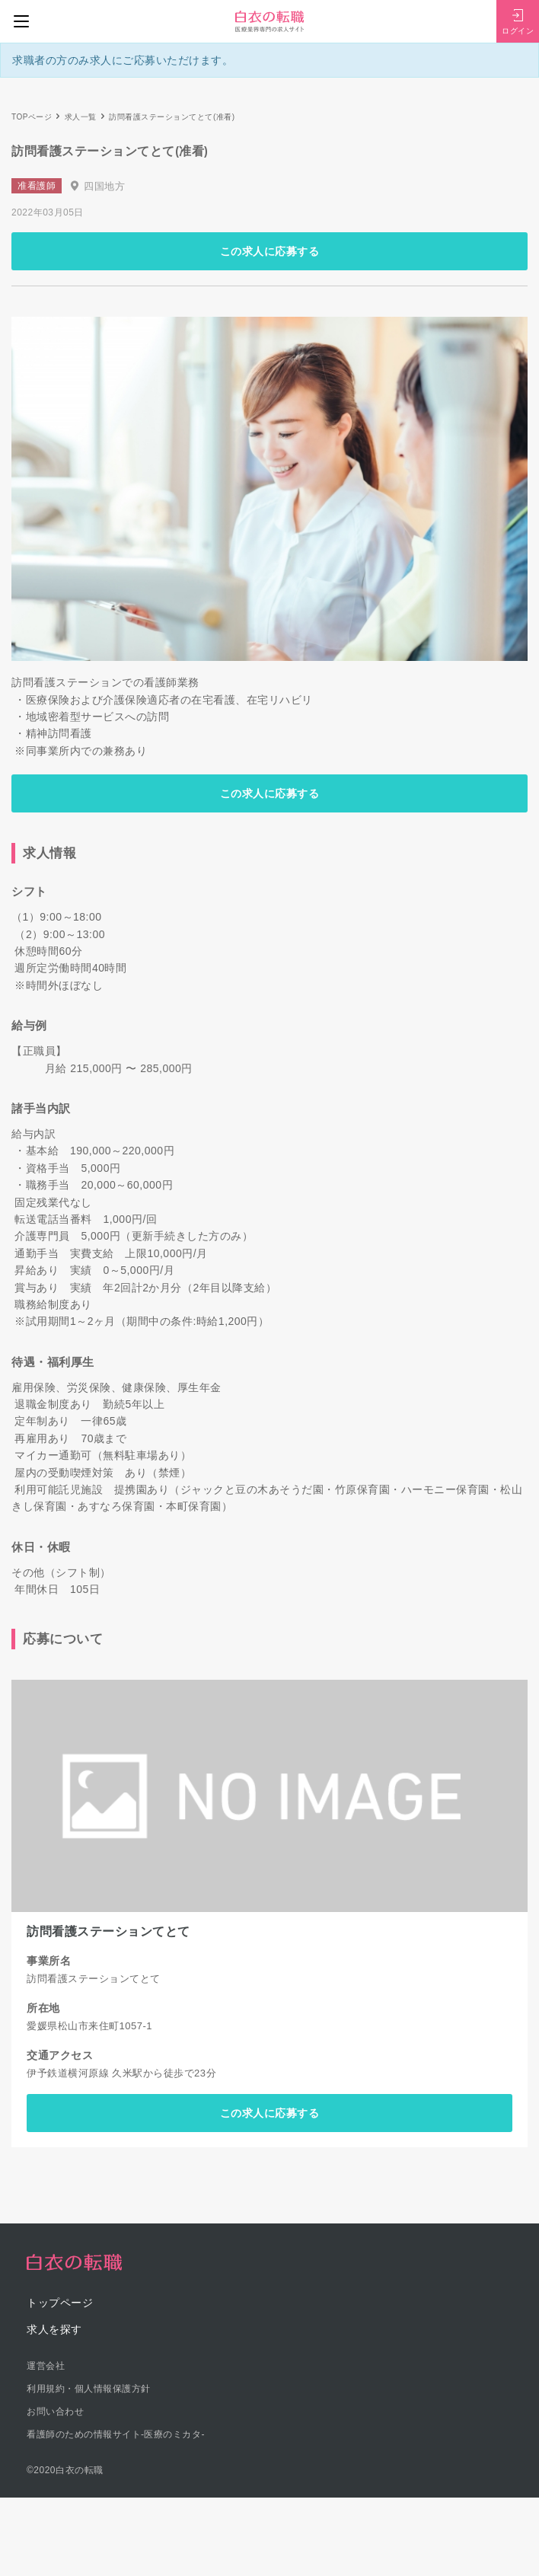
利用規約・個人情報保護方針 (89, 2388)
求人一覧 (81, 117)
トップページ (60, 2303)
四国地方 (104, 186)
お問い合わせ (55, 2411)
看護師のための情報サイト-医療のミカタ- (116, 2434)
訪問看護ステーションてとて (108, 1931)
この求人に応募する (270, 251)
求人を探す (54, 2329)
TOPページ (31, 117)
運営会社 (46, 2366)
